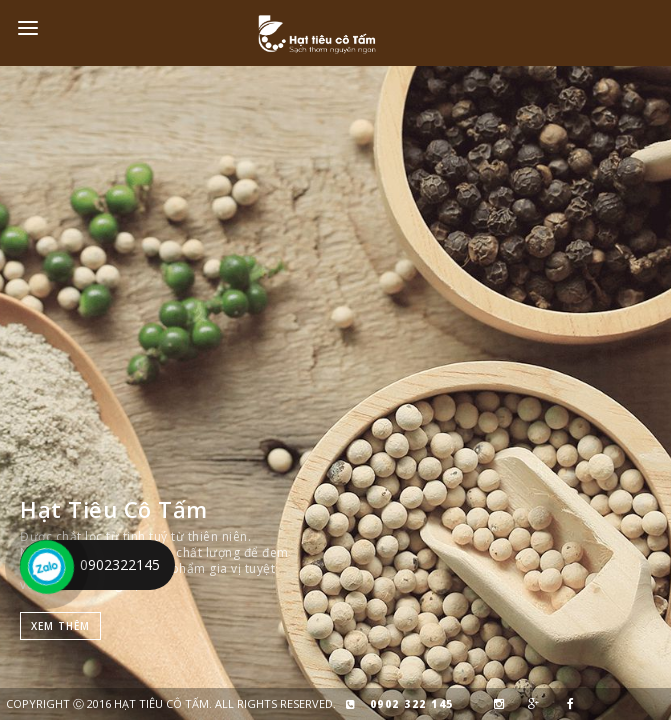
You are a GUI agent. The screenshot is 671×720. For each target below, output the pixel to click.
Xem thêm (60, 626)
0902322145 (120, 564)
